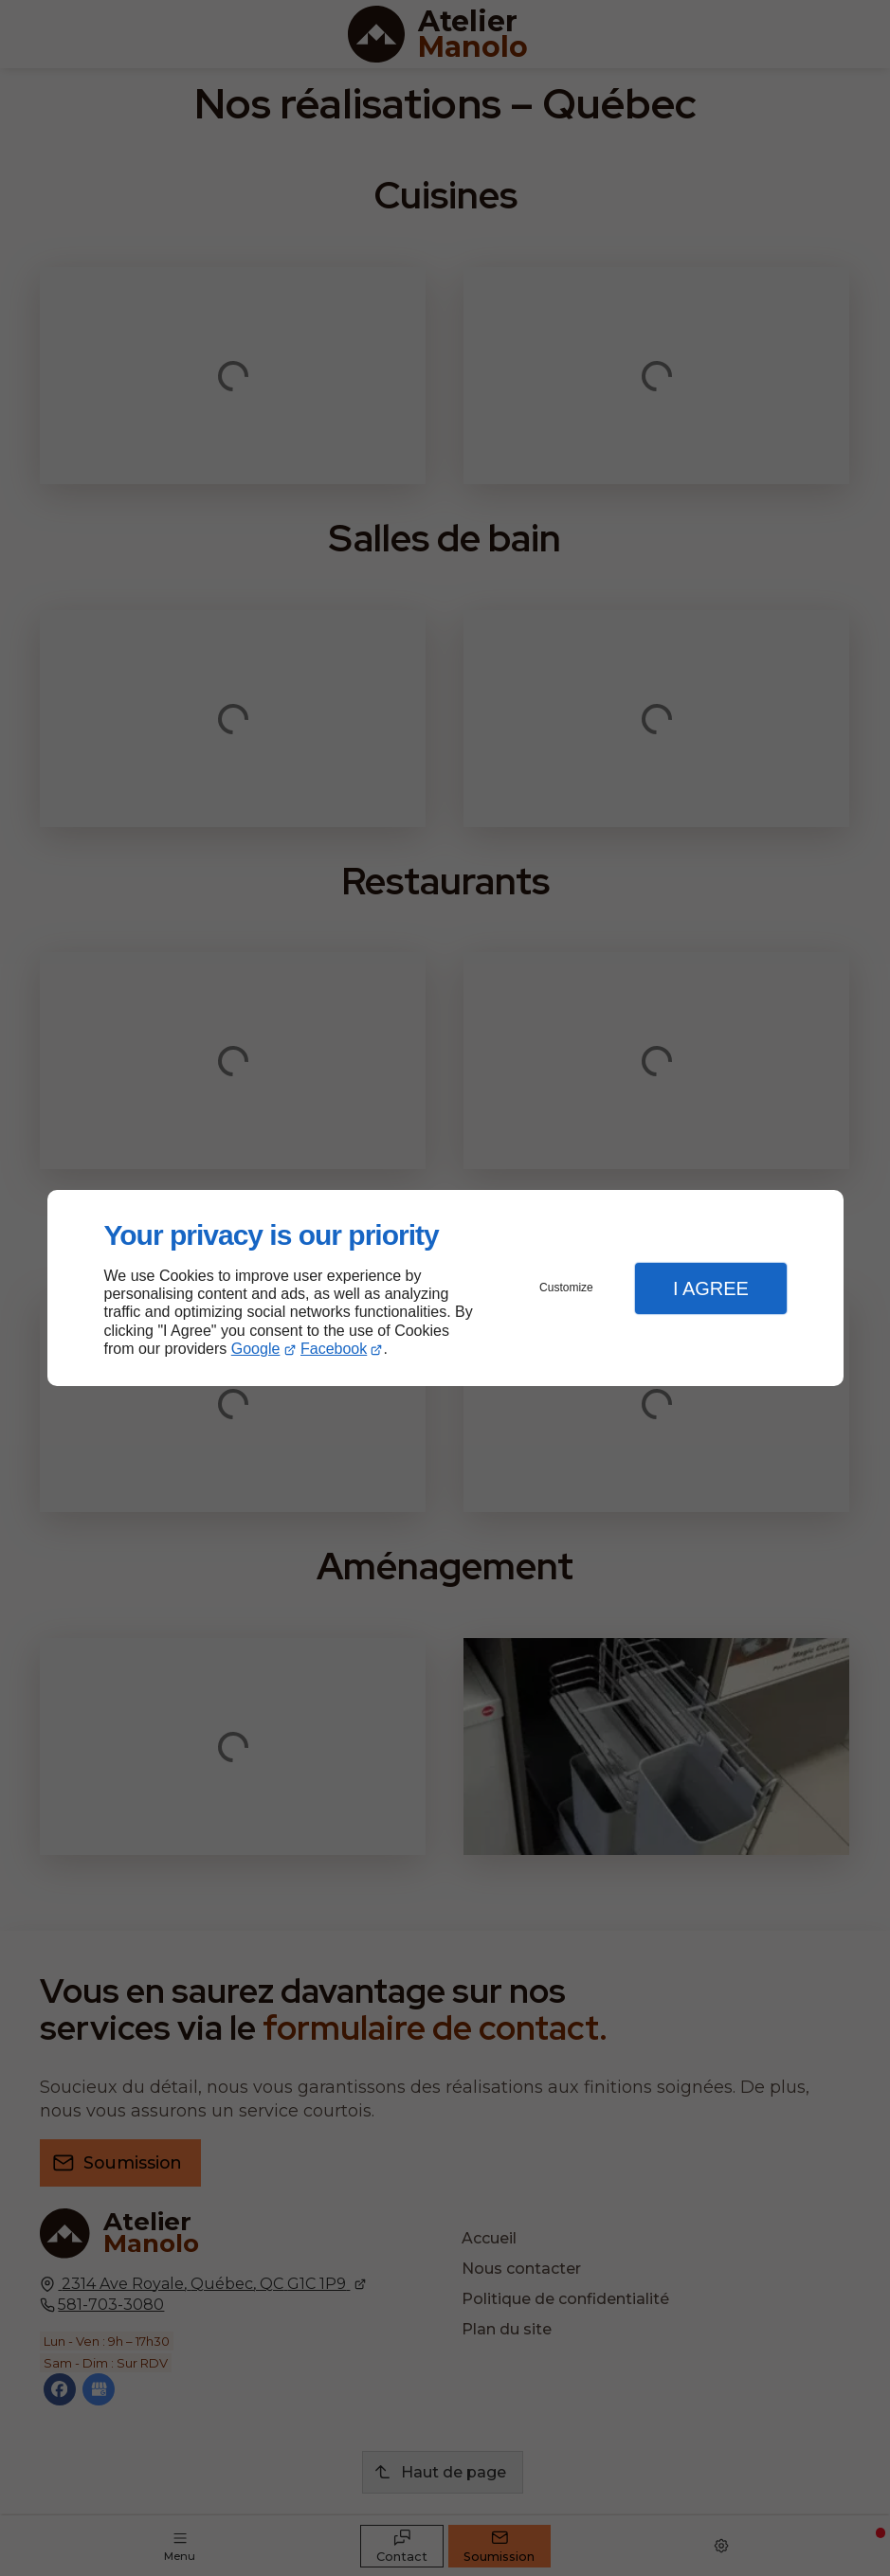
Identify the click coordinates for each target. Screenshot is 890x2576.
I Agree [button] (711, 1288)
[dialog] (445, 1288)
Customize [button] (566, 1287)
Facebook (333, 1349)
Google (256, 1349)
